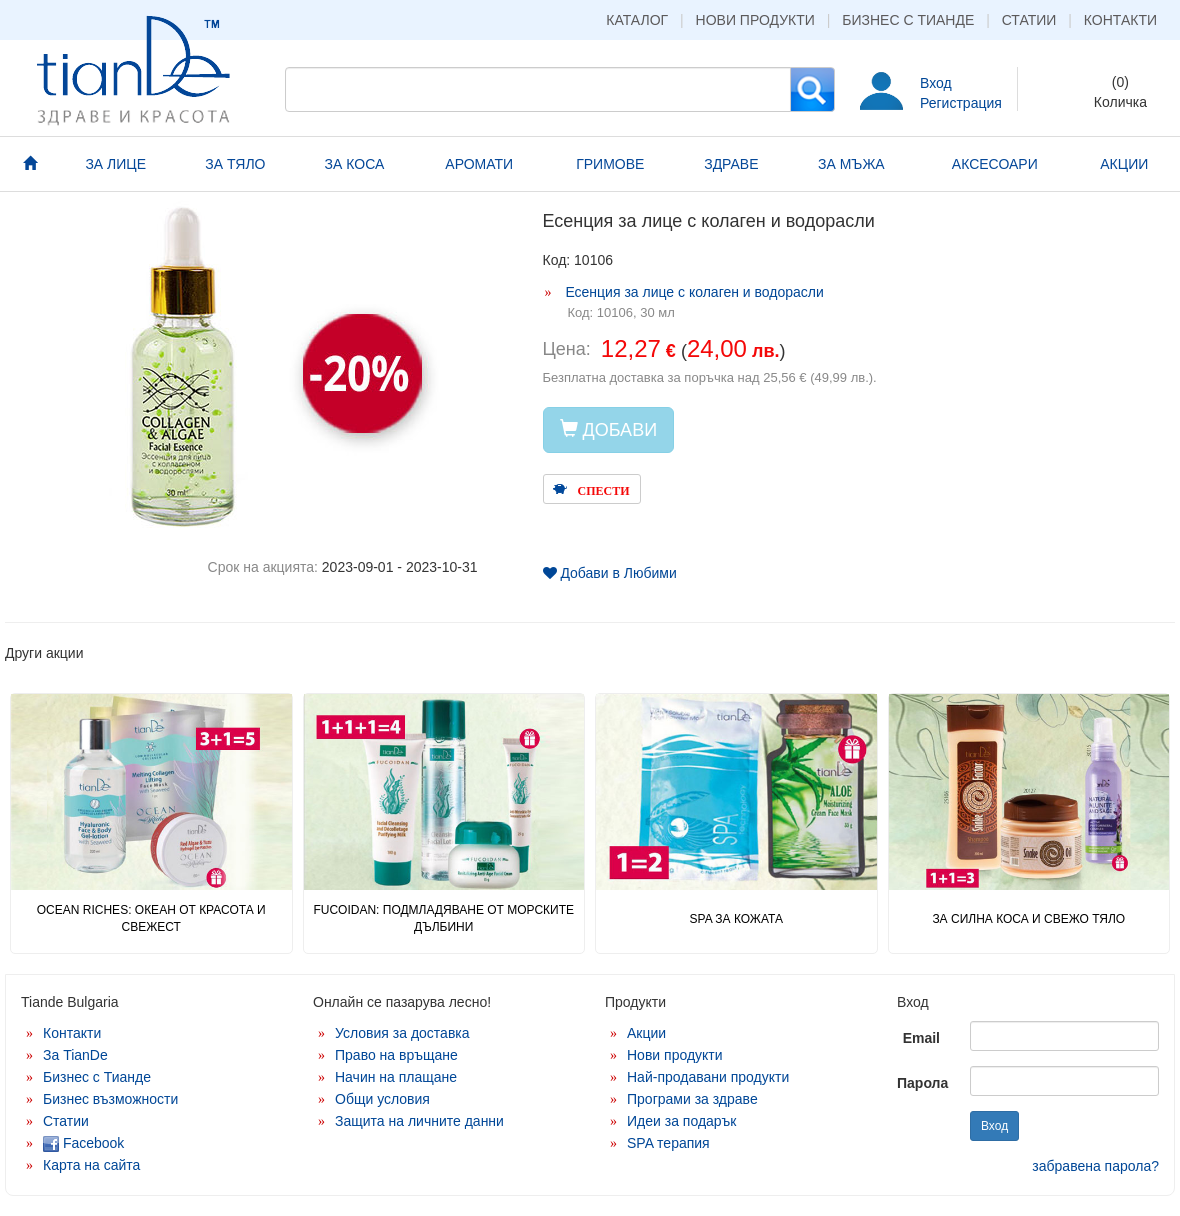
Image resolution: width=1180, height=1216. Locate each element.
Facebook (83, 1143)
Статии (1029, 20)
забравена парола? (1095, 1166)
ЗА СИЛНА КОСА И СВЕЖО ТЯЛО (1028, 919)
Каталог (637, 20)
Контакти (1120, 20)
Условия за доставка (402, 1033)
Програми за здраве (692, 1099)
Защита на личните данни (419, 1121)
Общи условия (382, 1099)
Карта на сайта (91, 1165)
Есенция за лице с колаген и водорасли (694, 292)
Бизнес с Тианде (908, 20)
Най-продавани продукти (708, 1077)
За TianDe (75, 1055)
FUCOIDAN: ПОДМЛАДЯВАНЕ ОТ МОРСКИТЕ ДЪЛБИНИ (443, 918)
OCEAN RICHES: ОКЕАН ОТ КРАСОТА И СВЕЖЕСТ (151, 918)
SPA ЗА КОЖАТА (736, 919)
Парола (922, 1083)
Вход (936, 83)
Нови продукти (755, 20)
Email (921, 1038)
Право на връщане (396, 1055)
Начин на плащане (396, 1077)
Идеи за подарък (682, 1121)
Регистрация (961, 103)
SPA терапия (668, 1143)
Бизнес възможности (110, 1099)
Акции (646, 1033)
